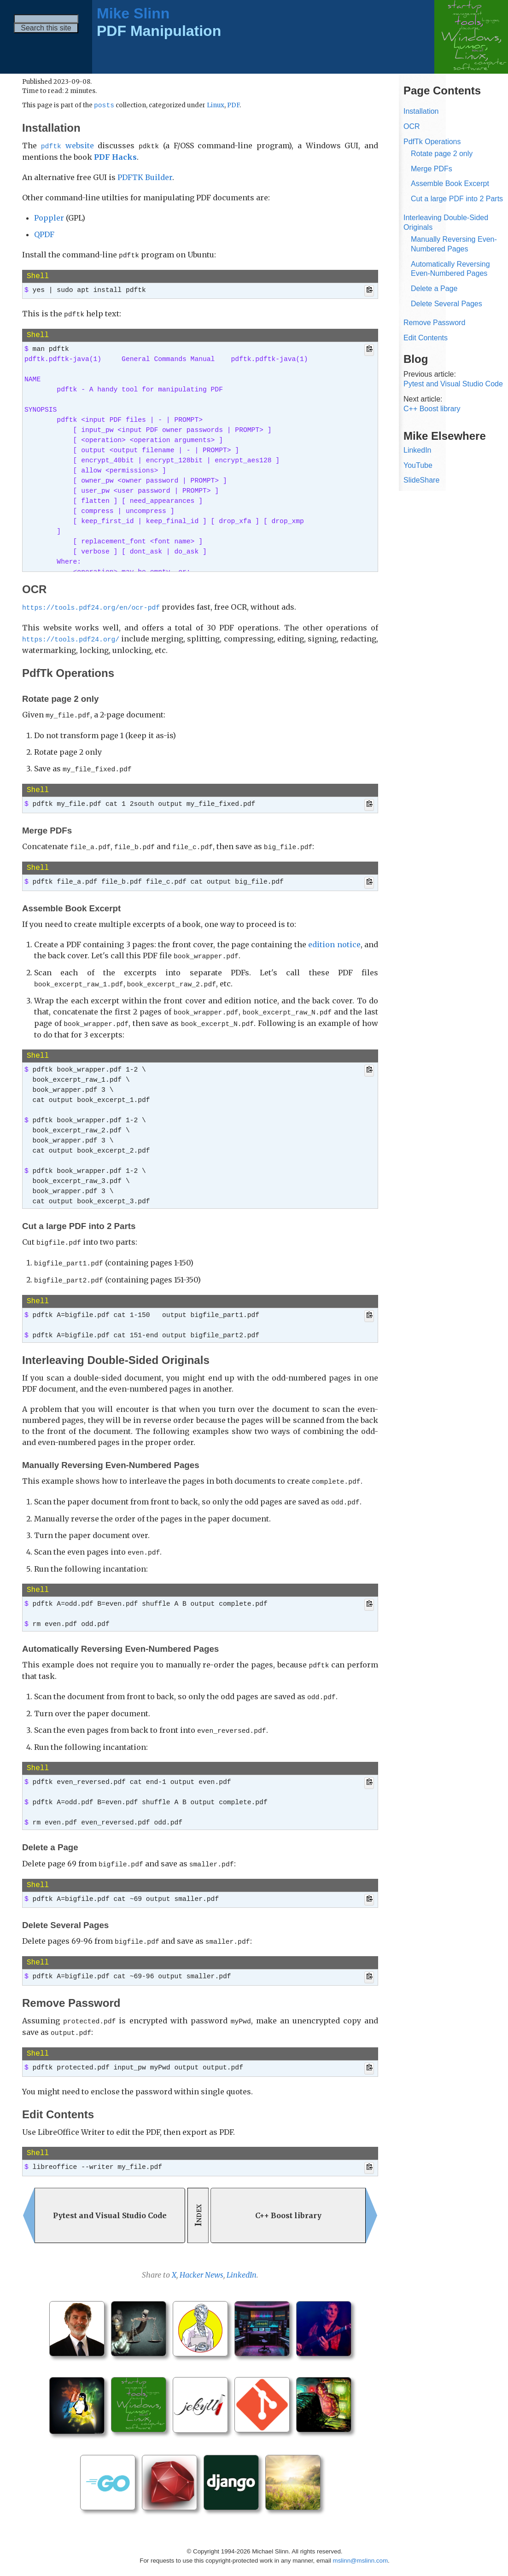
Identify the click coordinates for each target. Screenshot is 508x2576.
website (67, 146)
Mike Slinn (133, 13)
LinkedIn (242, 2257)
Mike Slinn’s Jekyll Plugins (319, 2562)
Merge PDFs (431, 169)
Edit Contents (425, 338)
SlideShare (421, 480)
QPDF (44, 234)
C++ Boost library (432, 409)
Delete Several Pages (446, 304)
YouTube (417, 465)
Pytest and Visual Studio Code (453, 384)
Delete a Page (434, 288)
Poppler (49, 217)
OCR (411, 126)
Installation (421, 111)
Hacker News (201, 2257)
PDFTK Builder (144, 177)
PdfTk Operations (432, 142)
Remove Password (434, 322)
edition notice (334, 939)
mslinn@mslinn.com (360, 2543)
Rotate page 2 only (442, 153)
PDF (233, 106)
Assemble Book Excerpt (450, 183)
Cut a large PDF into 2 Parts (457, 199)
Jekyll (261, 2562)
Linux (215, 106)
